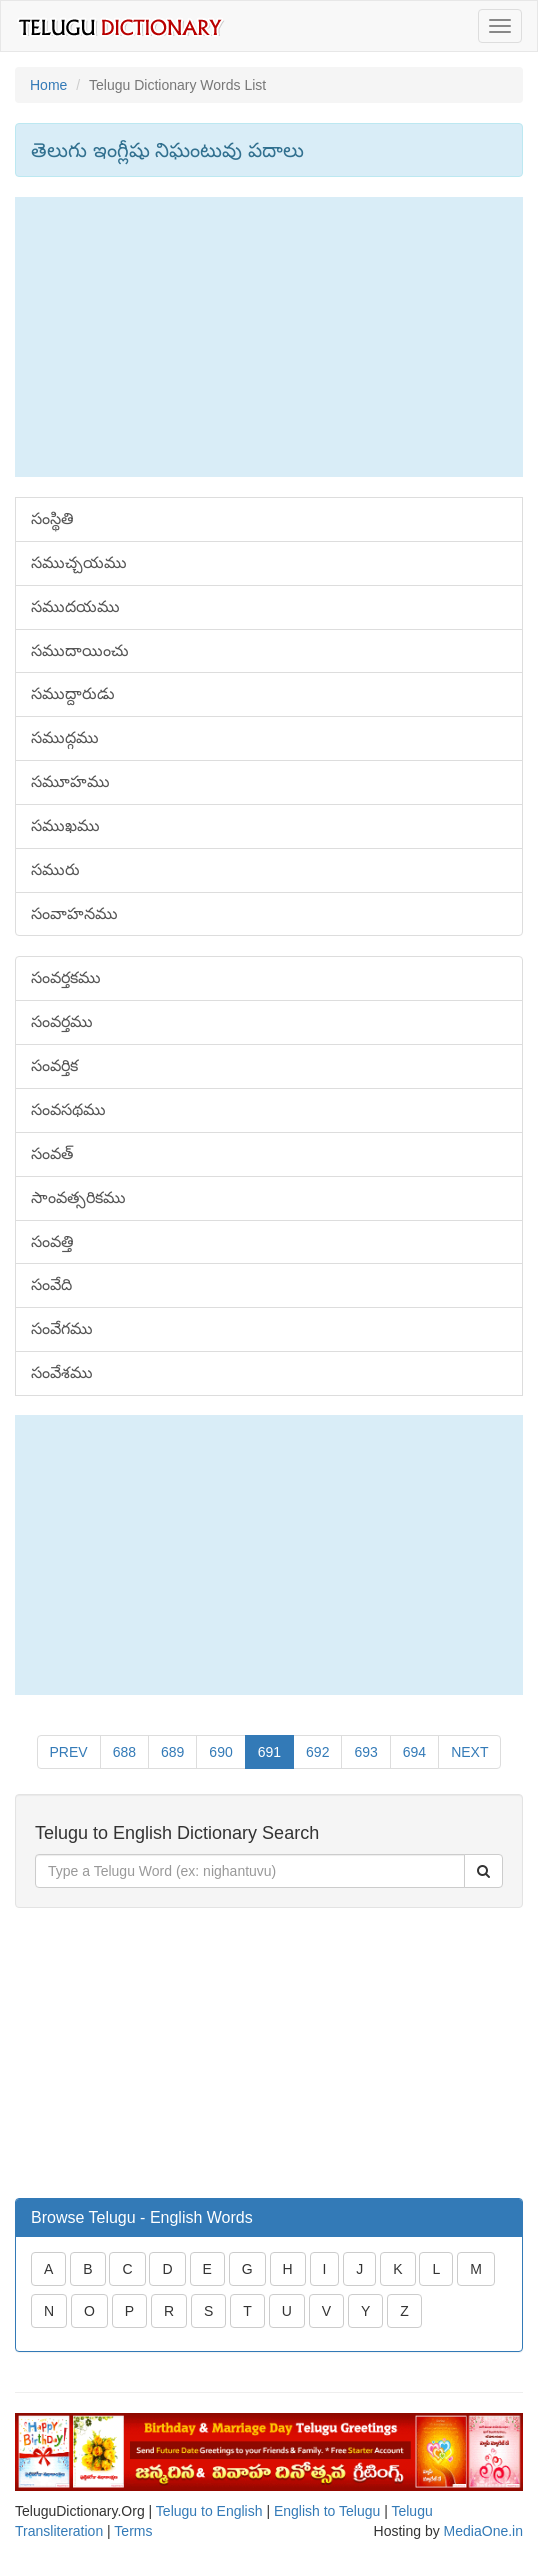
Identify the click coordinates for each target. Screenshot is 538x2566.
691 (269, 1752)
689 (172, 1752)
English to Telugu (327, 2511)
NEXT (469, 1752)
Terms (133, 2531)
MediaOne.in (483, 2531)
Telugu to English (209, 2511)
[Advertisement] (269, 337)
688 (124, 1752)
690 (220, 1752)
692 (317, 1752)
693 (365, 1752)
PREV (69, 1752)
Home (48, 85)
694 (414, 1752)
